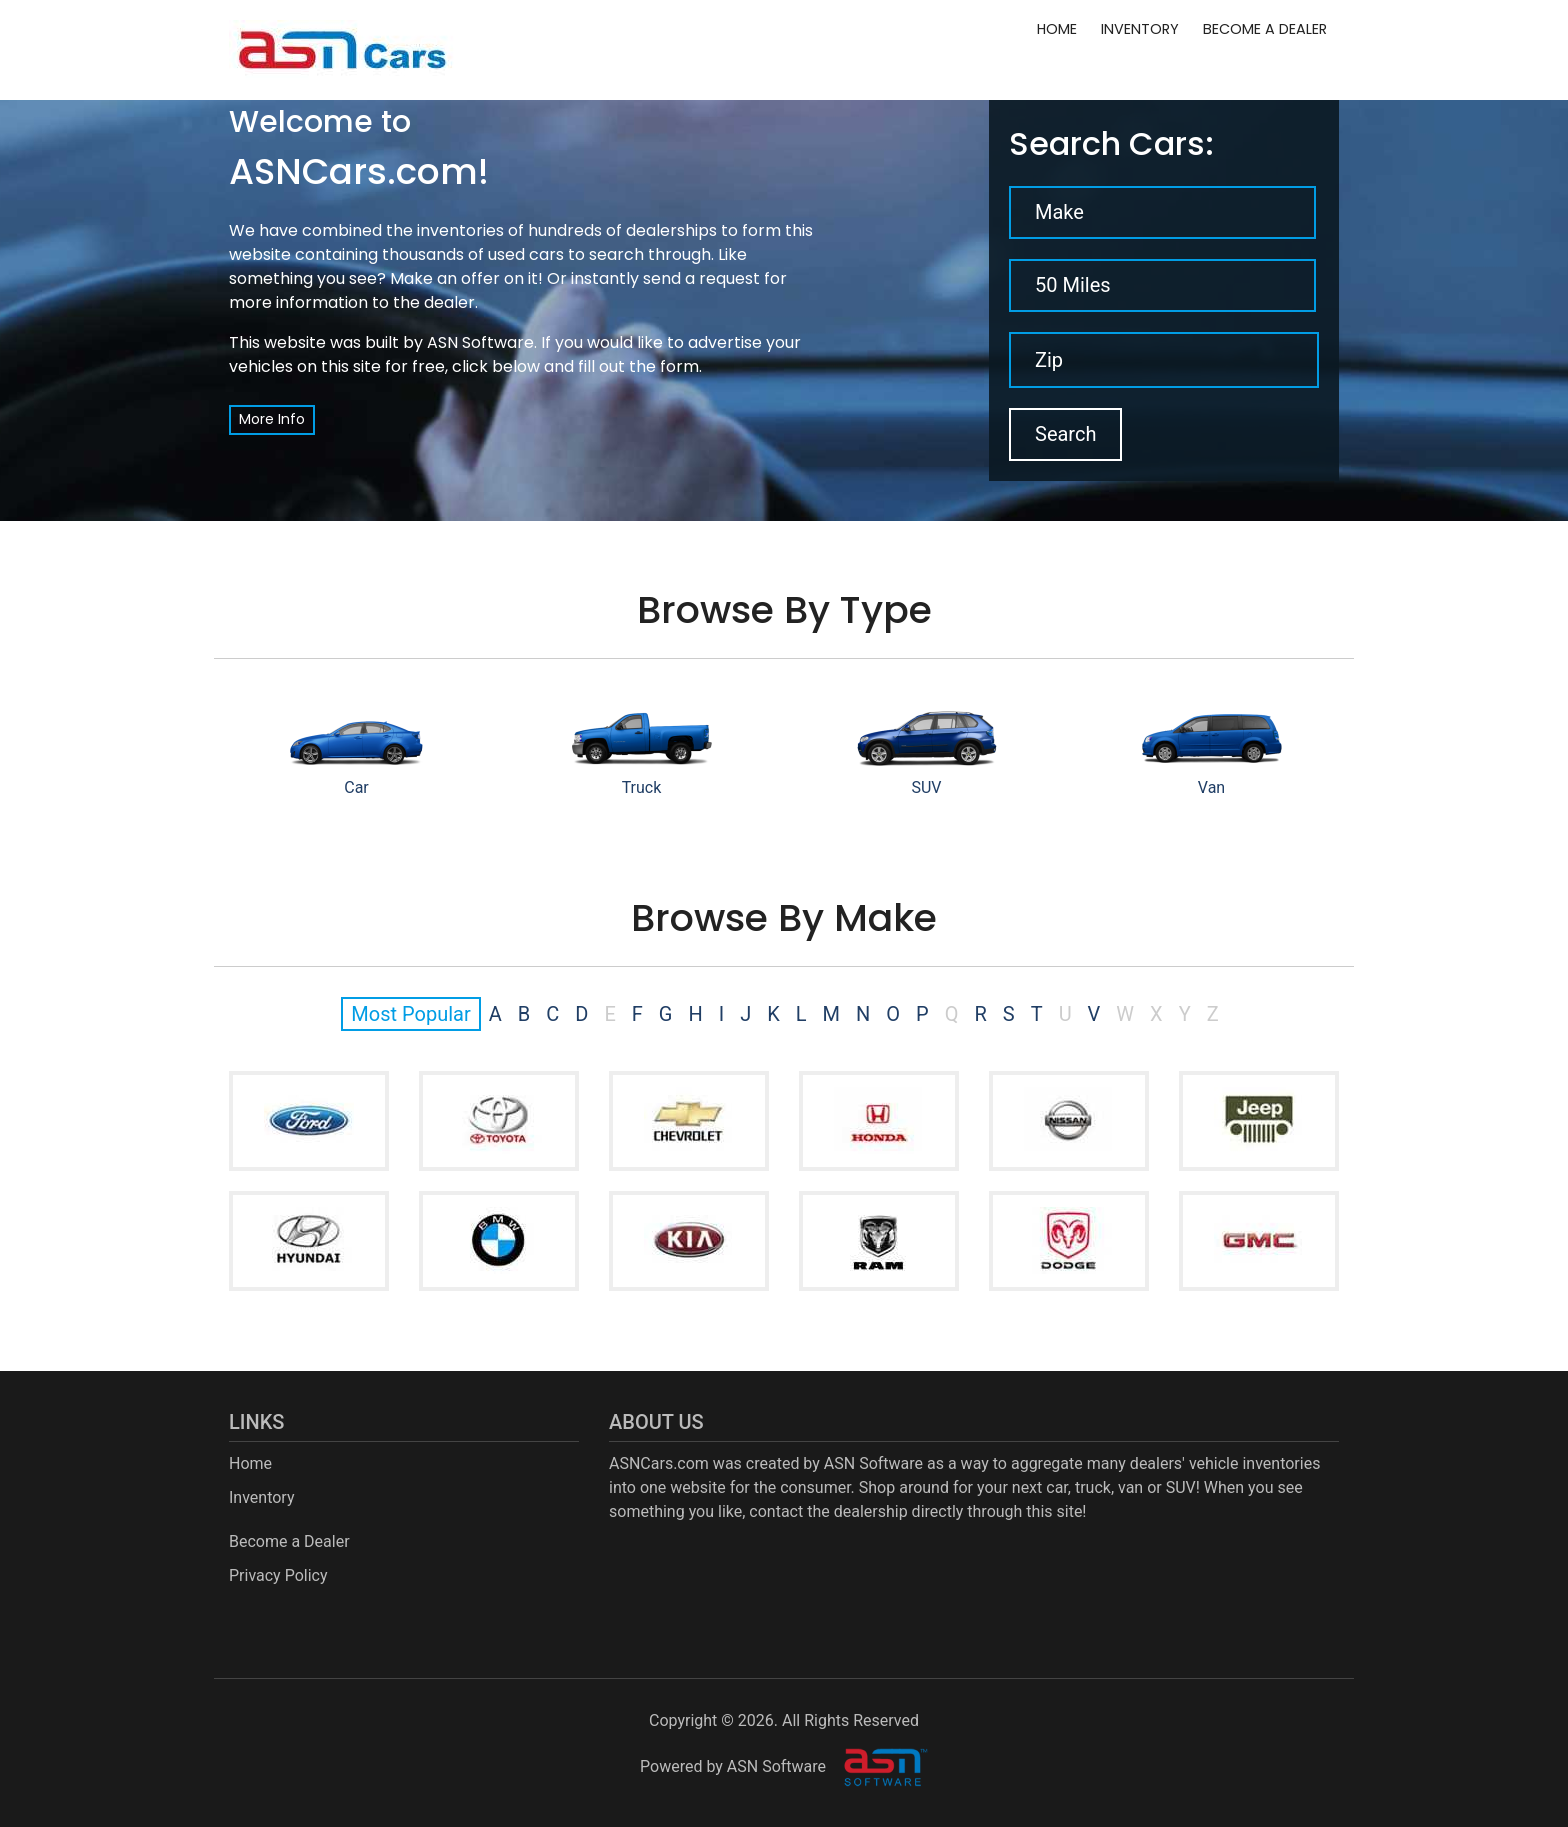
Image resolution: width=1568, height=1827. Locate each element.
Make (1059, 212)
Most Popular (410, 1014)
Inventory (1140, 29)
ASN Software (480, 342)
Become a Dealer (1265, 29)
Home (1057, 29)
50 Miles (1073, 285)
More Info (272, 419)
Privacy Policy (278, 1575)
